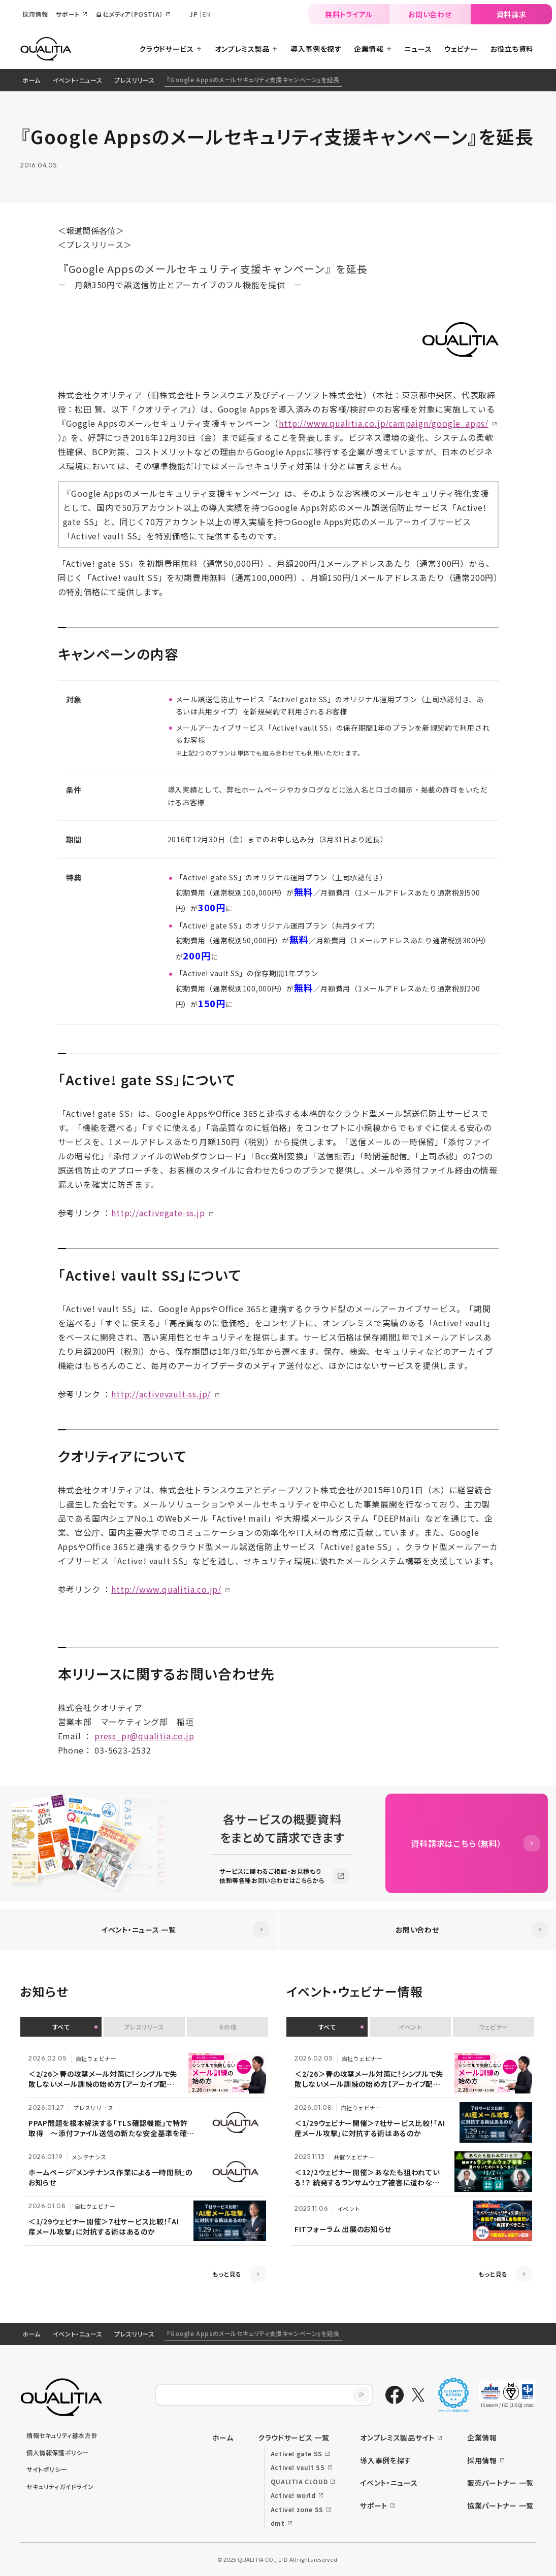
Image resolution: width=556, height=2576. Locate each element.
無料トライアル (349, 14)
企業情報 (482, 2437)
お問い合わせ (429, 14)
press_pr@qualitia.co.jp (144, 1736)
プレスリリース (134, 80)
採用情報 (482, 2460)
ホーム (31, 80)
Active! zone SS (297, 2509)
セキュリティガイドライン (59, 2486)
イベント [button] (410, 2026)
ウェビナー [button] (493, 2026)
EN (207, 14)
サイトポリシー (46, 2469)
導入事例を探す (385, 2460)
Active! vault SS (298, 2467)
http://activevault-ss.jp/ (161, 1394)
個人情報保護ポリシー (57, 2452)
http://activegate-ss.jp (158, 1213)
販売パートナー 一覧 (500, 2483)
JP (193, 14)
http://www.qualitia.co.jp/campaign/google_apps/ (383, 423)
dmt (278, 2523)
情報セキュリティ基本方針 (61, 2435)
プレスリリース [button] (144, 2026)
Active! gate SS (296, 2453)
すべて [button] (61, 2026)
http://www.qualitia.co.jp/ (166, 1589)
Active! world (293, 2495)
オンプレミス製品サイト (397, 2437)
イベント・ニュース (77, 80)
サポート (373, 2505)
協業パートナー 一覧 (500, 2505)
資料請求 (512, 14)
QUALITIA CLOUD (299, 2481)
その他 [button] (227, 2026)
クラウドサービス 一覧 (294, 2437)
